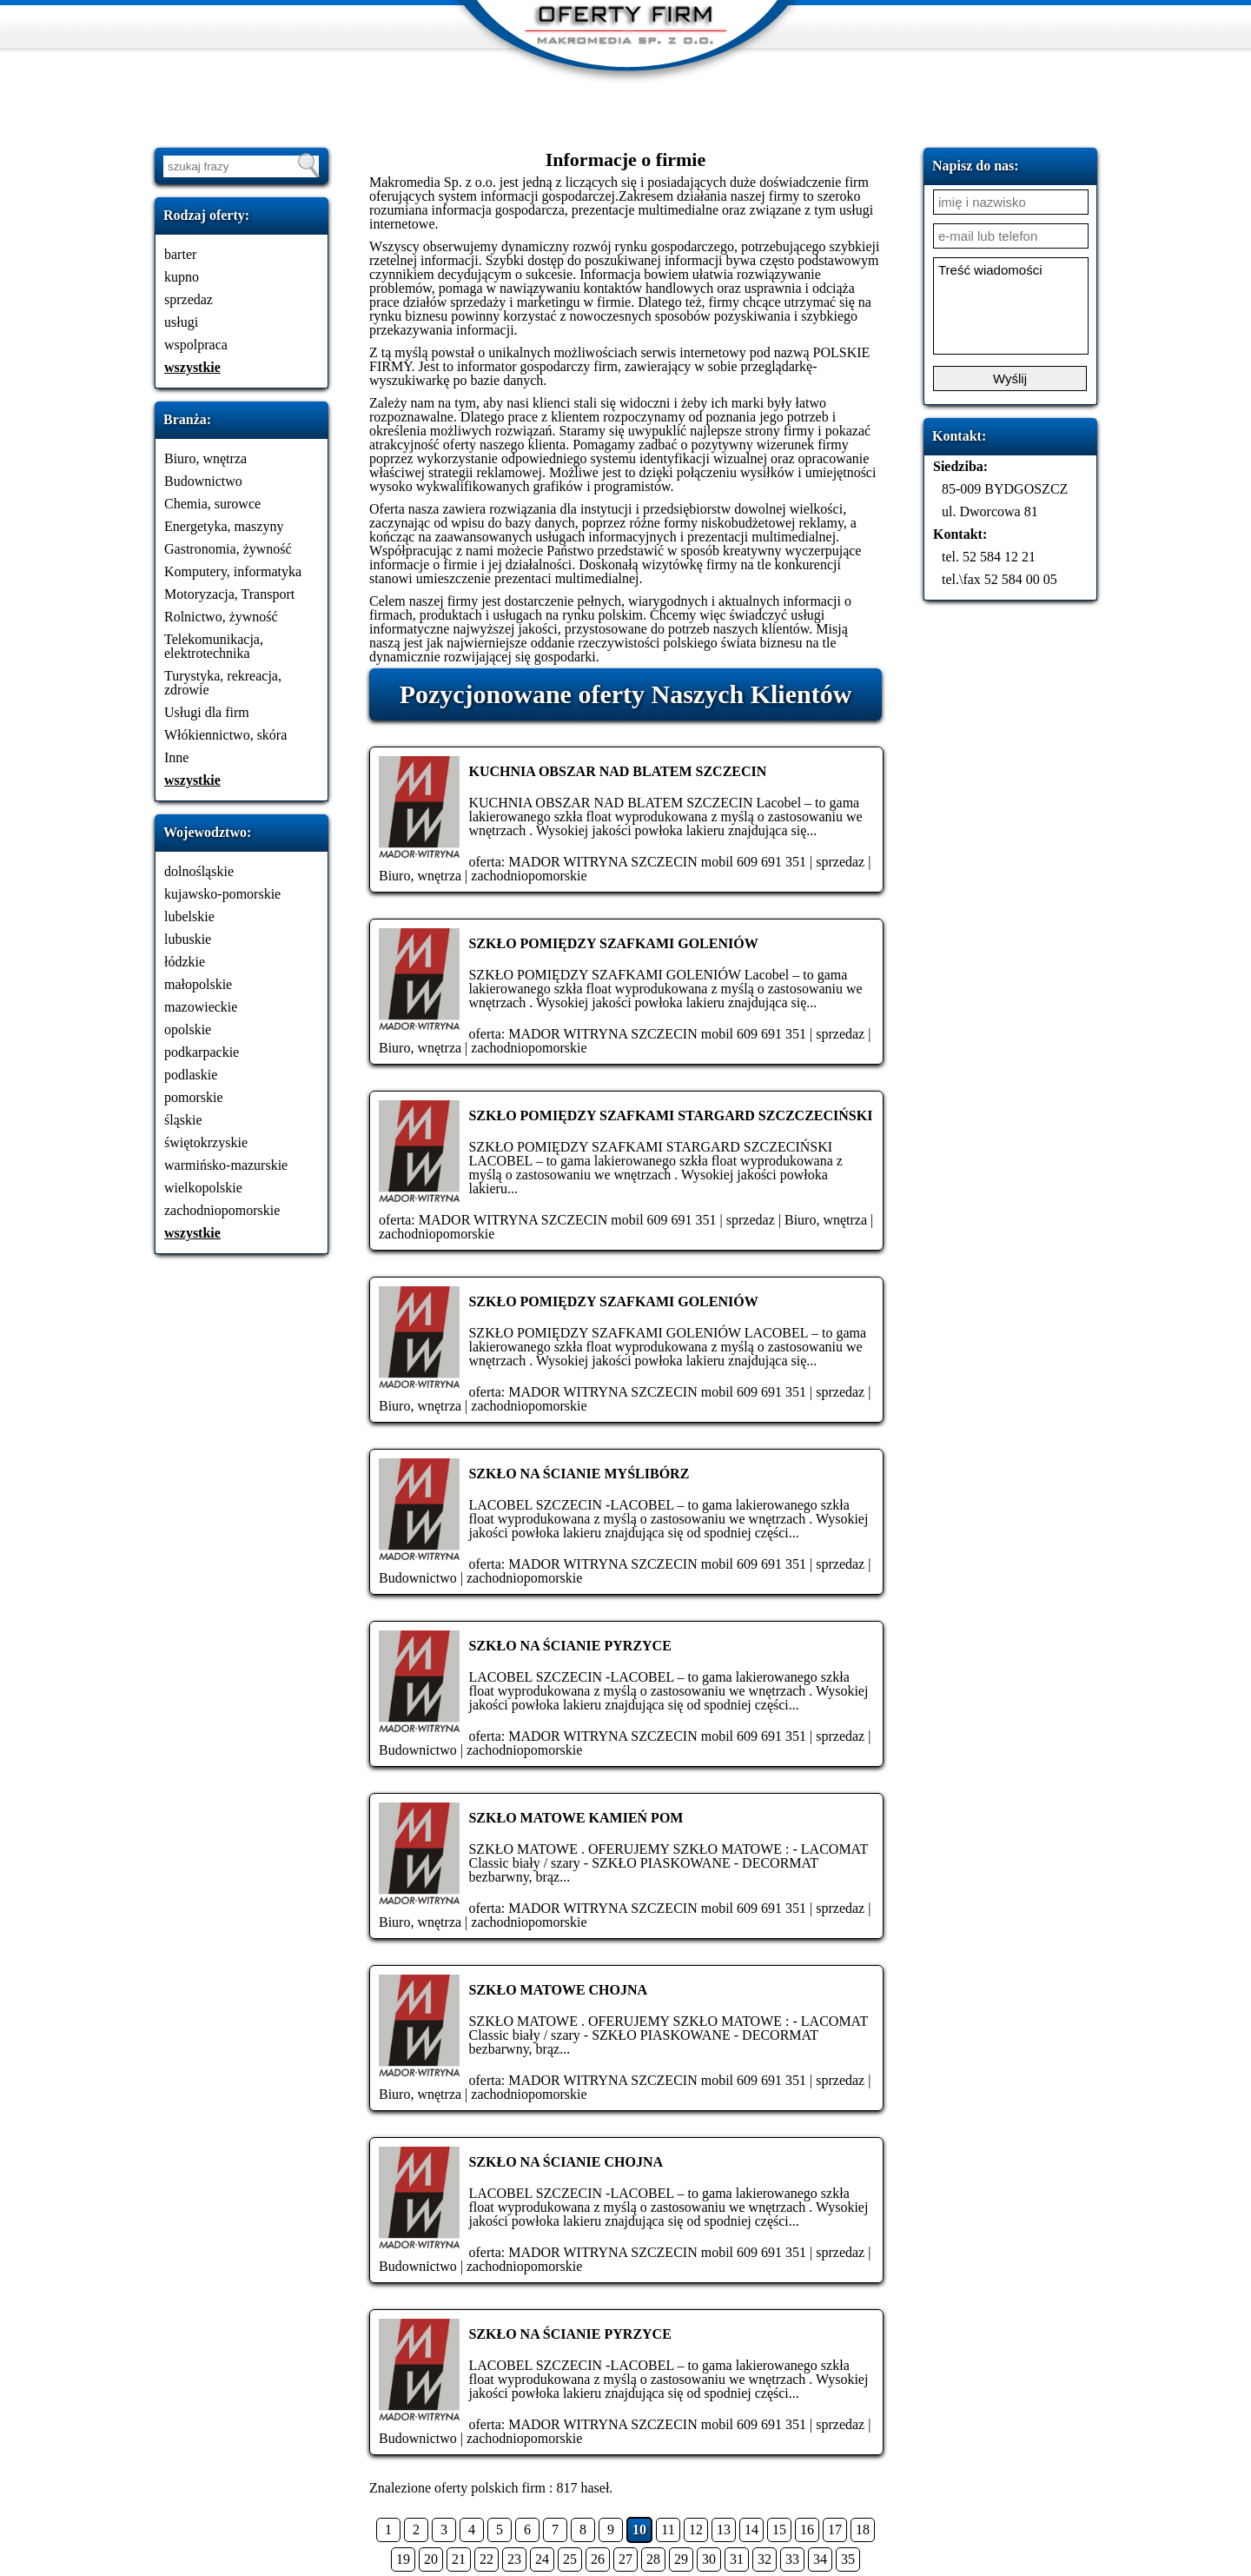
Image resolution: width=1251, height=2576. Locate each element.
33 (792, 2559)
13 (724, 2529)
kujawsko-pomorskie (222, 893)
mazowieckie (200, 1006)
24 (542, 2559)
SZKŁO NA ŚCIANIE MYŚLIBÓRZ (578, 1473)
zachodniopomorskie (222, 1210)
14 (751, 2529)
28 (653, 2559)
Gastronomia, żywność (228, 548)
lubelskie (189, 916)
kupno (181, 276)
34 (820, 2559)
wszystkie (192, 367)
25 (570, 2559)
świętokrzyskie (206, 1142)
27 (625, 2559)
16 (807, 2529)
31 (737, 2559)
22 (486, 2559)
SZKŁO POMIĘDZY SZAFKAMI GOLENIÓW (613, 943)
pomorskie (193, 1097)
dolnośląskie (199, 871)
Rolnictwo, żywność (221, 616)
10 (639, 2529)
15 (779, 2529)
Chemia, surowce (212, 503)
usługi (181, 322)
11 (667, 2529)
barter (180, 254)
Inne (176, 757)
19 (403, 2559)
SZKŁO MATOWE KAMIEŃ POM (575, 1817)
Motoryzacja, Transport (229, 594)
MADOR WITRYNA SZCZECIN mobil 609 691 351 (657, 861)
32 (764, 2559)
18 (863, 2529)
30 (709, 2559)
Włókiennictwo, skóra (225, 734)
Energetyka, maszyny (223, 526)
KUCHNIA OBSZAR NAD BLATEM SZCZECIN (617, 771)
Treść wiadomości (1011, 306)
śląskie (183, 1119)
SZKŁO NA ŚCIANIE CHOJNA (565, 2161)
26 (598, 2559)
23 (514, 2559)
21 (459, 2559)
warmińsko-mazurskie (226, 1165)
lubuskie (187, 939)
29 (681, 2559)
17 (835, 2529)
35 (848, 2559)
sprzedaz (188, 299)
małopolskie (198, 984)
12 (696, 2529)
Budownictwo (203, 481)
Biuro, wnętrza (205, 458)
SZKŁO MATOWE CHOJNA (557, 1989)
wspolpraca (196, 344)
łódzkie (184, 961)
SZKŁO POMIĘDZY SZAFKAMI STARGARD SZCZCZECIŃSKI (670, 1115)
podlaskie (190, 1074)
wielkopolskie (203, 1187)
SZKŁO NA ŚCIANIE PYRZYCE (569, 1645)
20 (431, 2559)
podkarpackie (201, 1052)
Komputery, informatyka (232, 571)
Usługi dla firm (206, 712)
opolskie (187, 1029)
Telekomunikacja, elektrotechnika (213, 646)
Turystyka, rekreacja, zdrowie (222, 682)
